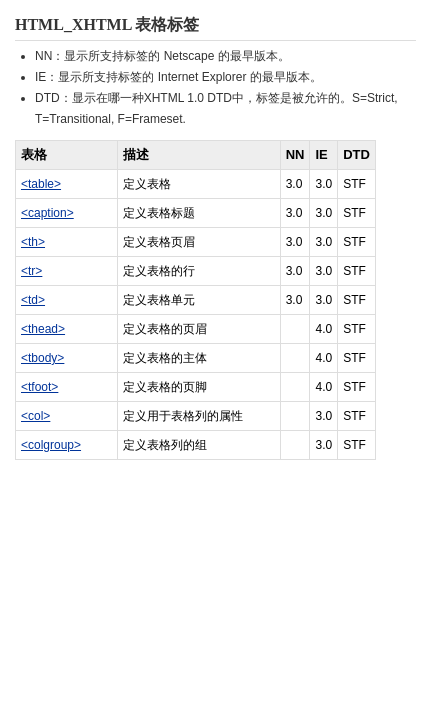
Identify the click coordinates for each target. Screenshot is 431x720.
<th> (33, 242)
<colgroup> (51, 445)
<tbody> (42, 358)
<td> (33, 300)
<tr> (31, 271)
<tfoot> (39, 387)
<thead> (43, 329)
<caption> (47, 213)
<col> (35, 416)
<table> (41, 184)
